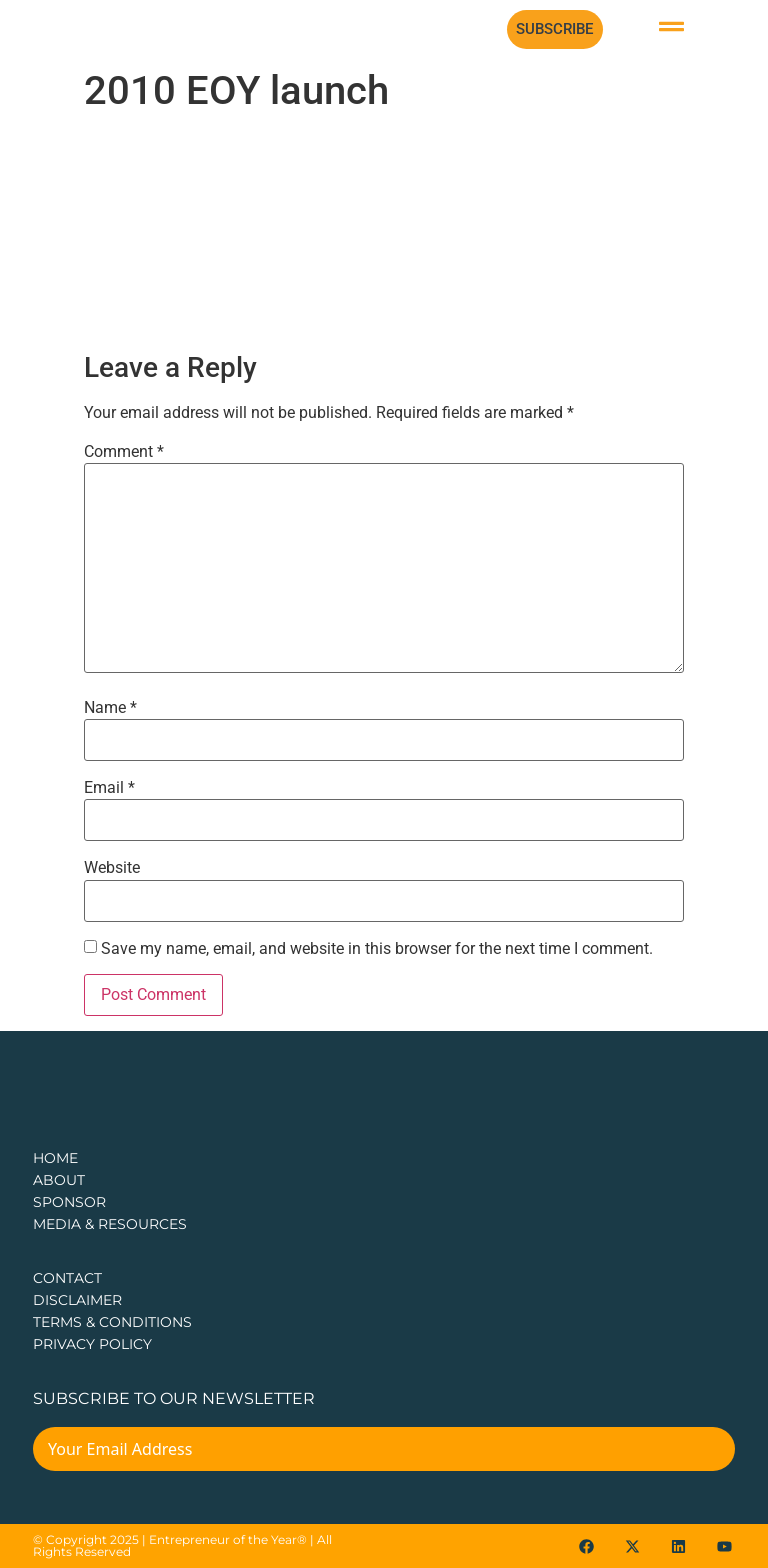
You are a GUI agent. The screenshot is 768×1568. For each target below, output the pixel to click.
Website (112, 868)
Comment (124, 452)
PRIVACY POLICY (92, 1344)
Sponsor (69, 1202)
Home (55, 1158)
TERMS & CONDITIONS (112, 1322)
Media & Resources (110, 1224)
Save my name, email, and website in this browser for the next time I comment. (377, 949)
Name (110, 708)
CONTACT (67, 1278)
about (59, 1180)
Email (109, 788)
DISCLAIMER (77, 1300)
